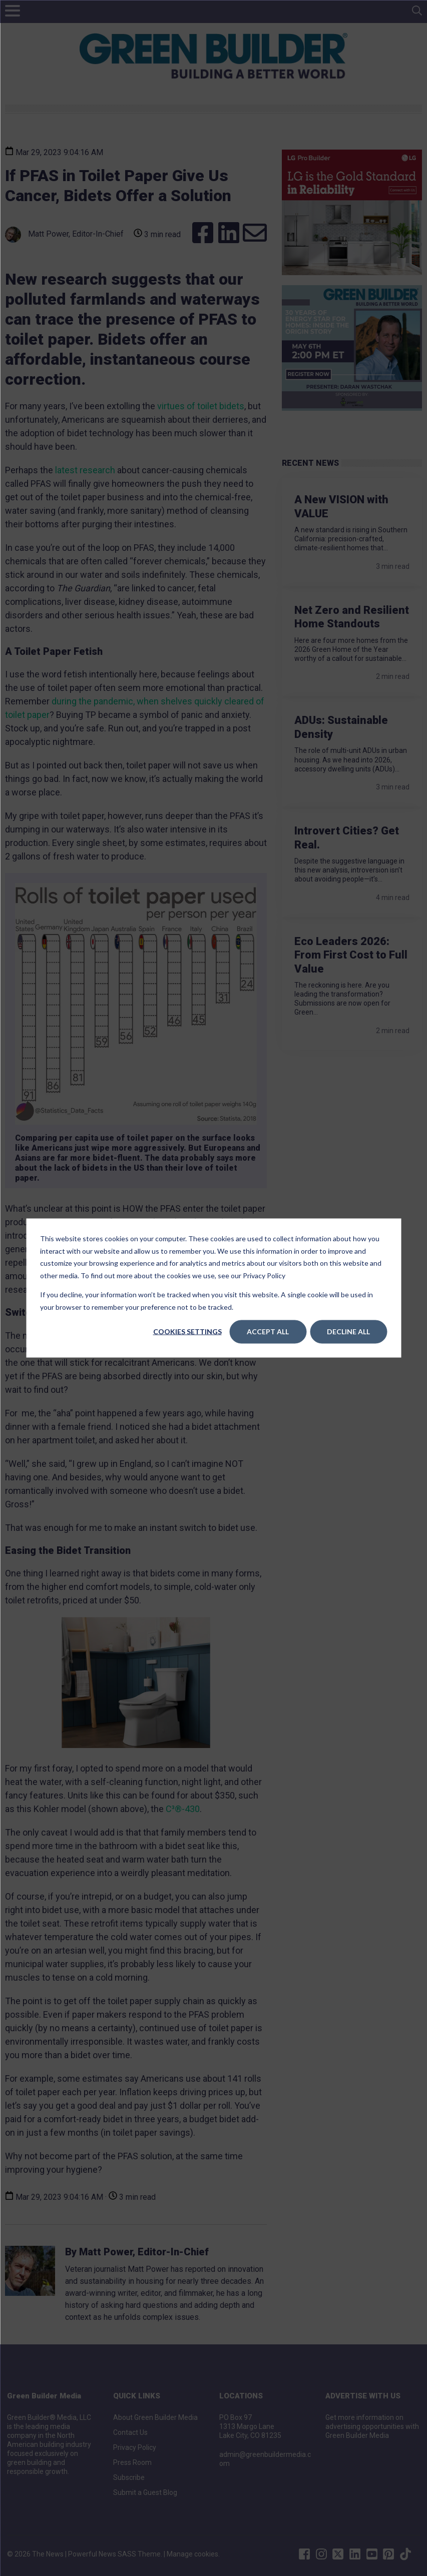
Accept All (268, 1331)
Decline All (348, 1331)
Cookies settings (187, 1331)
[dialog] (213, 1288)
